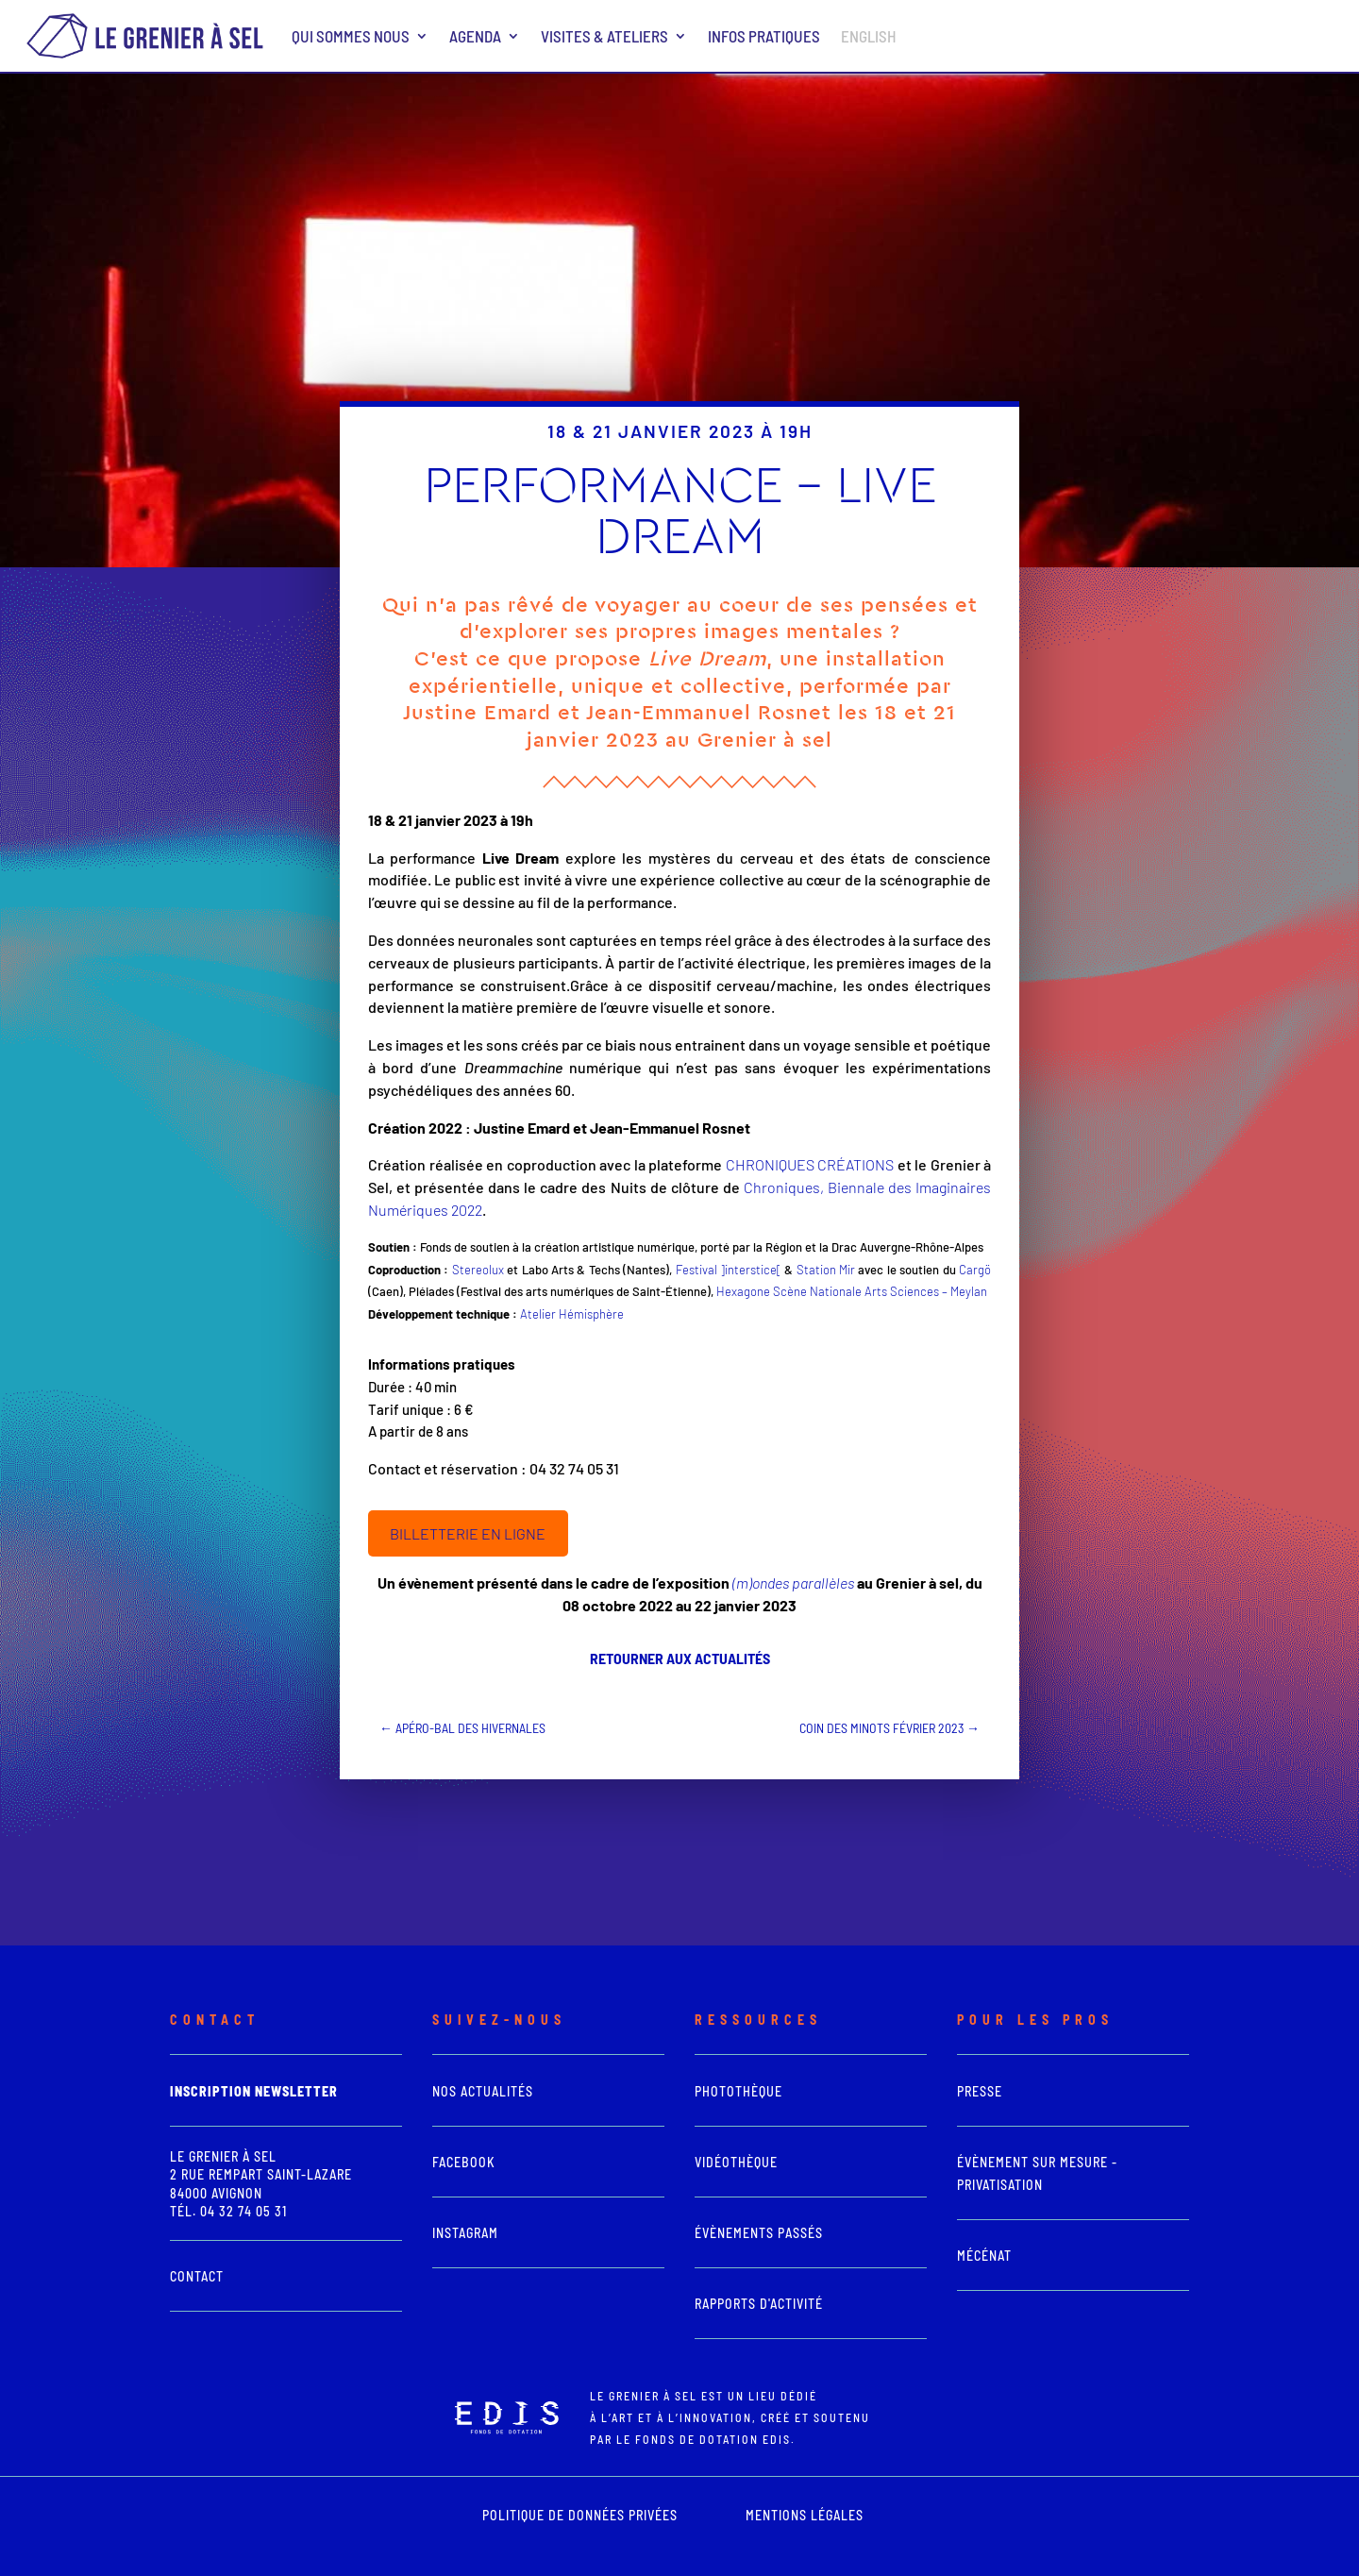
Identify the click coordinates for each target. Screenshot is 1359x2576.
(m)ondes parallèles (793, 1582)
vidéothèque (736, 2162)
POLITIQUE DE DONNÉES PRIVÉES (580, 2515)
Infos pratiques (764, 35)
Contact (197, 2276)
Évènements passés (759, 2233)
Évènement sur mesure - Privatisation (1037, 2173)
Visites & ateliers (604, 35)
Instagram (465, 2233)
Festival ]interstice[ (728, 1269)
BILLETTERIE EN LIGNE (467, 1533)
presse (979, 2091)
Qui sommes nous (351, 35)
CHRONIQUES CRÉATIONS (810, 1164)
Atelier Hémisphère (572, 1314)
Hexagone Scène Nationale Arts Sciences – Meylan (851, 1291)
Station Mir (826, 1269)
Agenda (475, 35)
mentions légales (805, 2515)
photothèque (738, 2091)
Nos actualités (482, 2091)
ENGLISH (869, 35)
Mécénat (984, 2256)
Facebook (463, 2162)
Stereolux (478, 1269)
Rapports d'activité (759, 2304)
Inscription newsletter (254, 2091)
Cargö (975, 1269)
